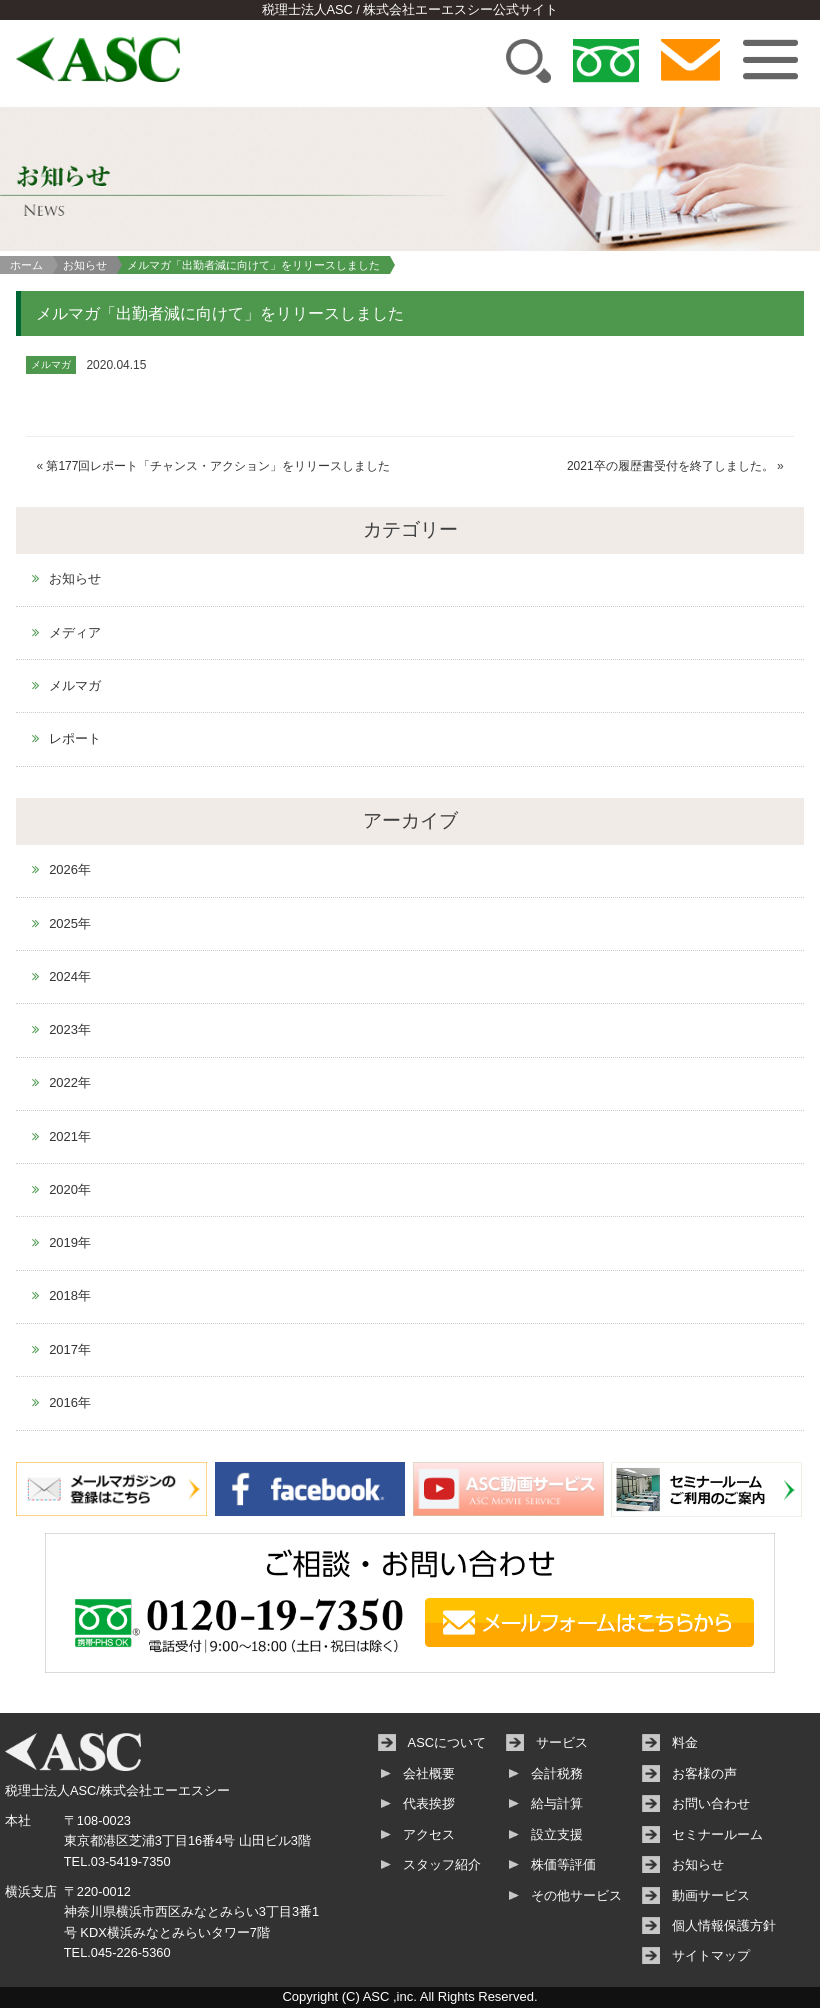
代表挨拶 (429, 1803)
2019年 (70, 1242)
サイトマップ (711, 1955)
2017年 (70, 1349)
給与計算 (557, 1803)
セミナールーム (717, 1834)
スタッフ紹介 (442, 1864)
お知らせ (85, 265)
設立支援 (557, 1834)
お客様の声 (704, 1773)
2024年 (70, 976)
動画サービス (711, 1895)
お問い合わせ (711, 1803)
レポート (75, 738)
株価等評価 (563, 1864)
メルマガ (75, 685)
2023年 (70, 1029)
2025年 (70, 923)
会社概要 (429, 1773)
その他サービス (576, 1895)
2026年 (70, 869)
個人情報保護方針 (724, 1925)
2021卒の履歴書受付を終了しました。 (670, 466)
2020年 (70, 1189)
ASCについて (447, 1742)
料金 (685, 1742)
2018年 (70, 1295)
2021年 (70, 1136)
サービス (562, 1742)
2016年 (70, 1402)
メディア (75, 632)
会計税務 (557, 1773)
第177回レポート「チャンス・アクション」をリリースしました (218, 466)
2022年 (70, 1082)
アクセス (429, 1834)
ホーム (26, 265)
